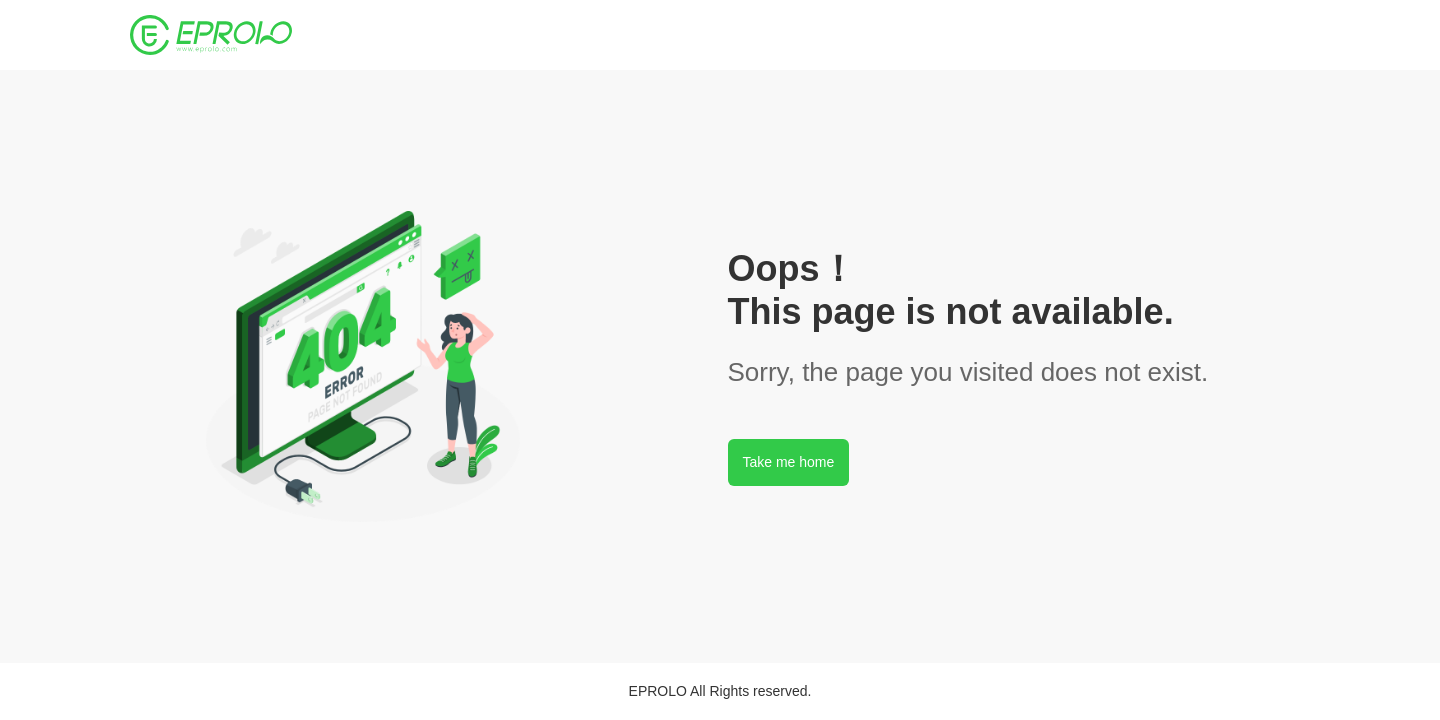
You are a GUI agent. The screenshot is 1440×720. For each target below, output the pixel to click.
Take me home (789, 462)
